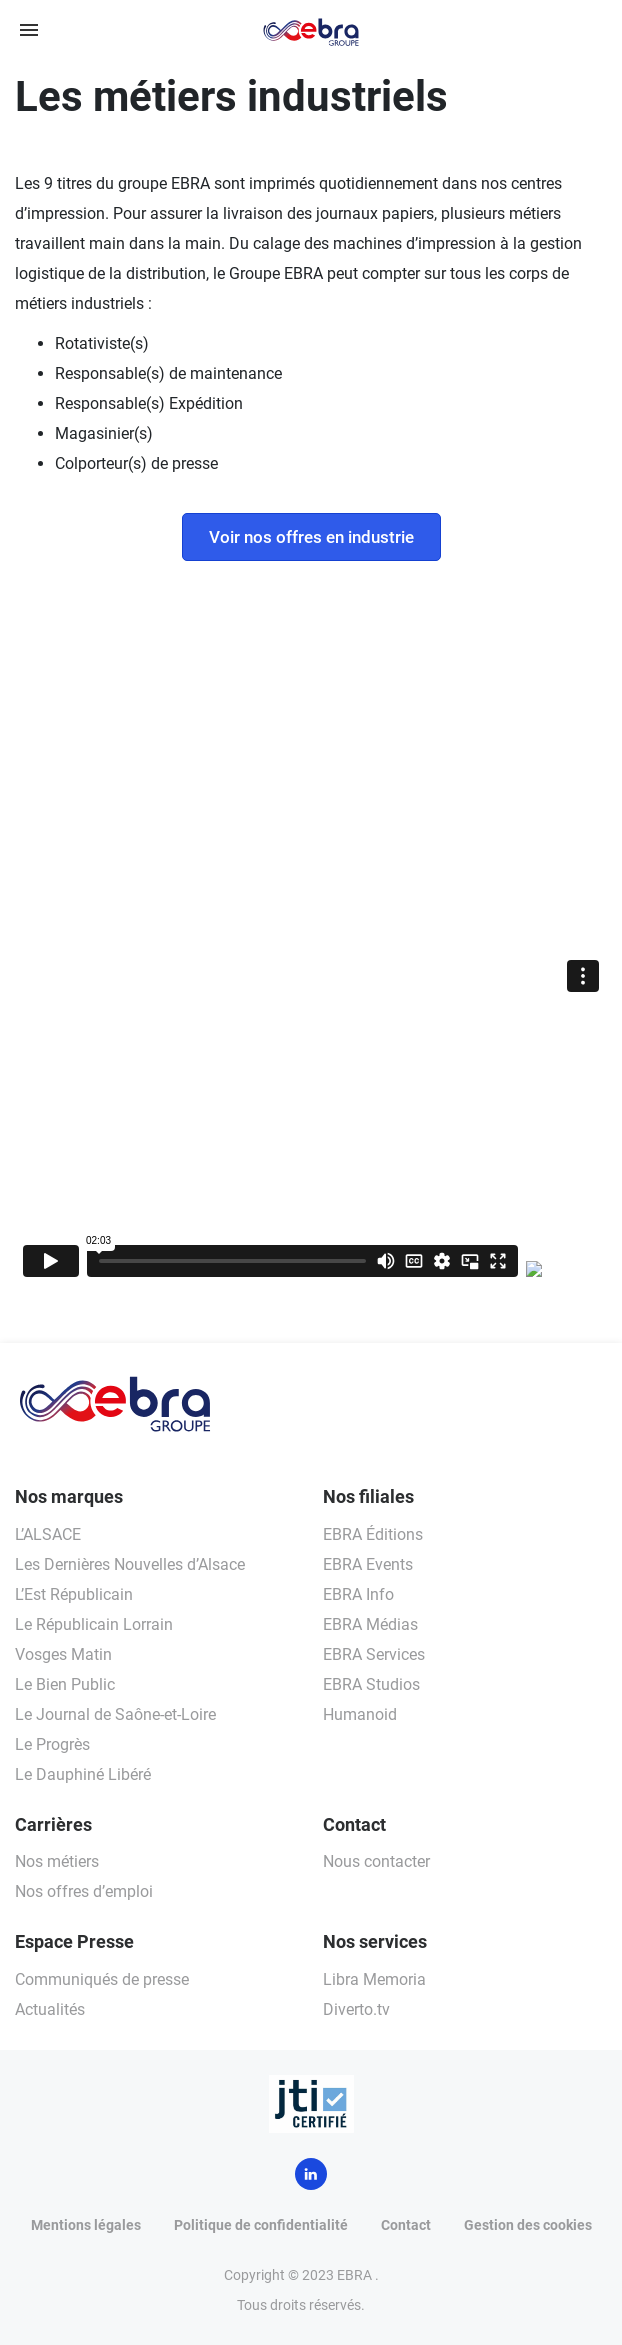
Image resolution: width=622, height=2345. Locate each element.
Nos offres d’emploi (84, 1891)
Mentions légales (86, 2225)
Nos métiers (57, 1861)
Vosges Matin (63, 1654)
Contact (406, 2225)
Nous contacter (376, 1861)
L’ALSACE (48, 1534)
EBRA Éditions (373, 1534)
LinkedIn (311, 2174)
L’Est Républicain (74, 1594)
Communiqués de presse (102, 1979)
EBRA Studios (371, 1684)
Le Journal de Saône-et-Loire (115, 1714)
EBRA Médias (370, 1624)
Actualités (50, 2009)
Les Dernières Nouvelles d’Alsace (130, 1564)
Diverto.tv (356, 2009)
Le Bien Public (65, 1684)
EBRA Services (374, 1654)
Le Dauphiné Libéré (83, 1774)
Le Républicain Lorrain (94, 1624)
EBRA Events (368, 1564)
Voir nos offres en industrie (311, 537)
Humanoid (360, 1714)
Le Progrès (52, 1744)
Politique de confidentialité (261, 2225)
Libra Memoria (374, 1979)
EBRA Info (358, 1594)
